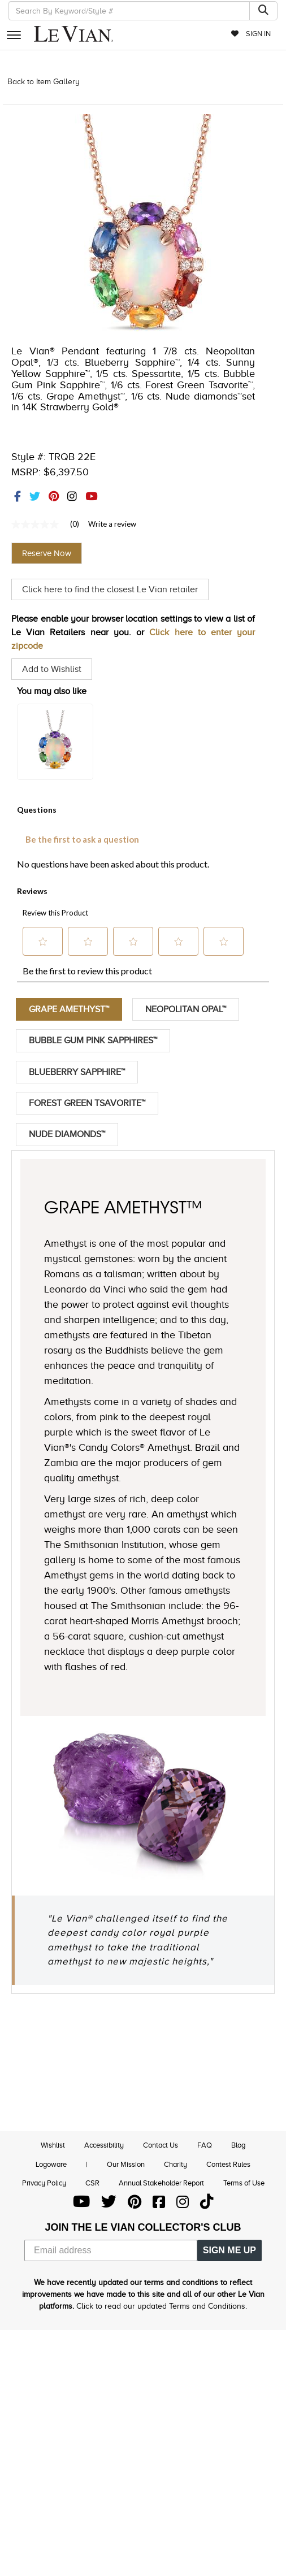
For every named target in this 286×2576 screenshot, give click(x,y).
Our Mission (126, 2165)
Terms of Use (244, 2184)
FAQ (204, 2147)
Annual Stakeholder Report (161, 2184)
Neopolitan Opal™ (185, 1009)
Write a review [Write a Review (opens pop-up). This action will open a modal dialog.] (112, 523)
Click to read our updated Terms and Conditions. (161, 2308)
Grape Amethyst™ (69, 1009)
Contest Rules (228, 2165)
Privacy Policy (44, 2184)
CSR (92, 2184)
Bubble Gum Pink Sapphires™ (93, 1041)
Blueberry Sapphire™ (77, 1073)
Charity (175, 2165)
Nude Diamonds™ (67, 1135)
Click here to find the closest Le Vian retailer (110, 589)
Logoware (51, 2165)
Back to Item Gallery (43, 81)
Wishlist (53, 2147)
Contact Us (160, 2147)
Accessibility (104, 2147)
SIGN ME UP (229, 2252)
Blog (238, 2147)
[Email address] (110, 2252)
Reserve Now (46, 553)
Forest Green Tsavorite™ (87, 1104)
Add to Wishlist (51, 669)
